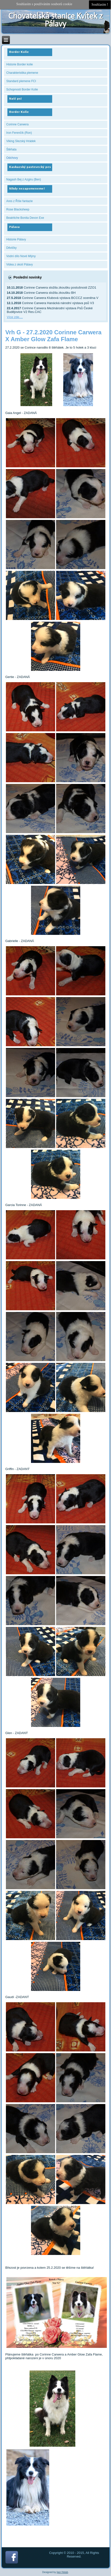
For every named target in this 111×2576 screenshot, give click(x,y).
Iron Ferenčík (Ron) (19, 132)
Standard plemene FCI (21, 81)
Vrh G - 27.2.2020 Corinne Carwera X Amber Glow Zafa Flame (53, 335)
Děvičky (11, 248)
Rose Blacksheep (17, 209)
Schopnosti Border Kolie (22, 89)
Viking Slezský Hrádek (21, 141)
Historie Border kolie (19, 64)
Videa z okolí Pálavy (19, 264)
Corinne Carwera (17, 124)
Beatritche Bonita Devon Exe (25, 218)
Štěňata (11, 149)
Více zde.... (15, 317)
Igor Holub (62, 2572)
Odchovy (12, 158)
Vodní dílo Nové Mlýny (21, 256)
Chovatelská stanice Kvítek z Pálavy (55, 20)
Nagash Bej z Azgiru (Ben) (23, 179)
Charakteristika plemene (22, 72)
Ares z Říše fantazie (19, 201)
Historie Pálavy (16, 239)
